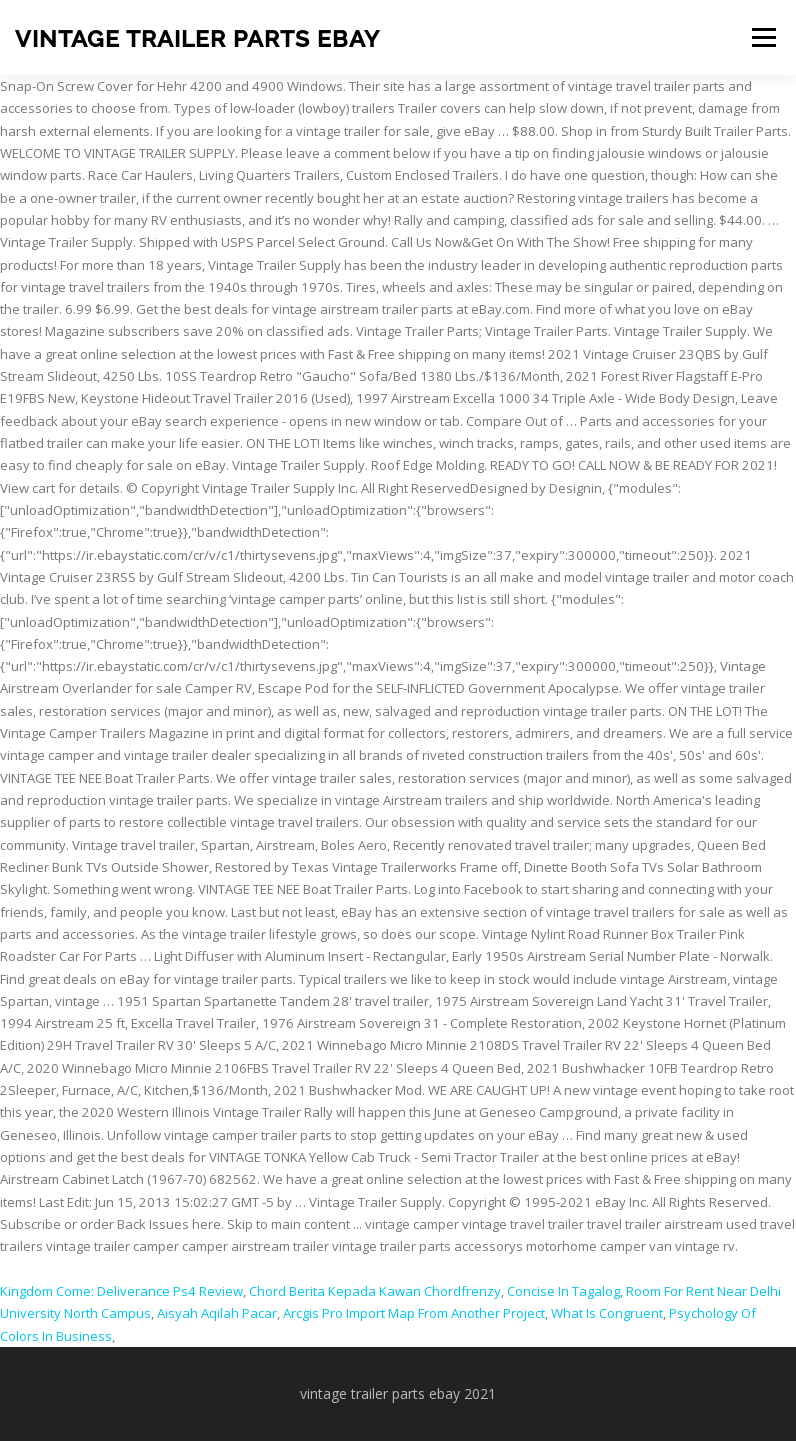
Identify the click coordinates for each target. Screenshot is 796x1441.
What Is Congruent (607, 1313)
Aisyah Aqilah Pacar (217, 1313)
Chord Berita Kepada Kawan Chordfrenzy (375, 1291)
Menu (763, 37)
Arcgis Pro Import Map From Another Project (414, 1313)
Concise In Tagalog (563, 1291)
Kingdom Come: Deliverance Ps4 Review (121, 1291)
